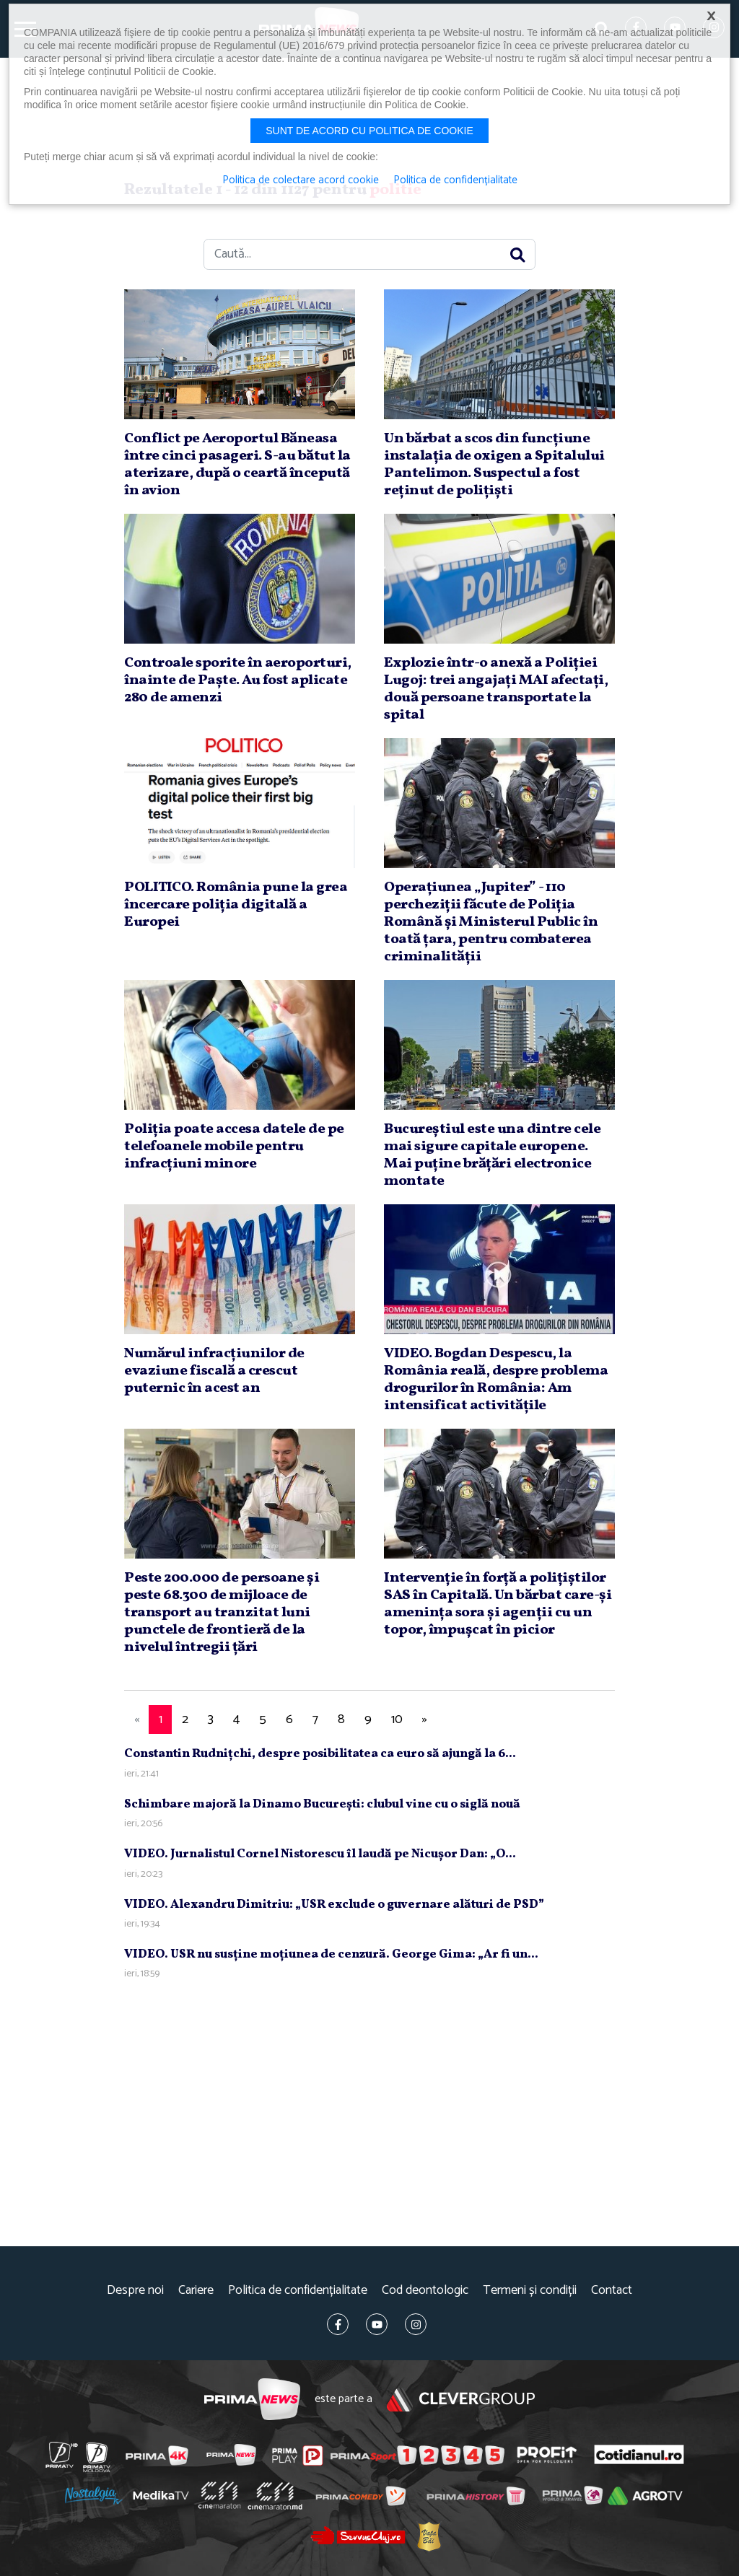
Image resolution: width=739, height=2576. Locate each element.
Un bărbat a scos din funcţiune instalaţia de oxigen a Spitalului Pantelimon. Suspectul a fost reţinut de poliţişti (494, 465)
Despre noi (135, 2290)
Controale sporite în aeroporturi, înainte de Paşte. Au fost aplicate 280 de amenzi (237, 680)
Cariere (196, 2290)
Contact (611, 2290)
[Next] (424, 1720)
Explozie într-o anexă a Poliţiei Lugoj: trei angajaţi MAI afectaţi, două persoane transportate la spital (496, 689)
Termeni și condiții (530, 2290)
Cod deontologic (425, 2290)
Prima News (252, 2399)
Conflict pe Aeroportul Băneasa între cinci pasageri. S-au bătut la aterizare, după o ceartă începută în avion (237, 465)
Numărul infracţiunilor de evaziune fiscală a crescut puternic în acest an (214, 1371)
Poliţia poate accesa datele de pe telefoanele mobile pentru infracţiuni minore (234, 1146)
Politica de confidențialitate (297, 2290)
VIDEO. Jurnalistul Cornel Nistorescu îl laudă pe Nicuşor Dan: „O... (320, 1854)
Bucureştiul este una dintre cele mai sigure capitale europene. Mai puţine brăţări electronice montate (492, 1155)
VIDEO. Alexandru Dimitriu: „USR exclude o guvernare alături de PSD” (334, 1904)
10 (397, 1719)
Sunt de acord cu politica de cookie (369, 130)
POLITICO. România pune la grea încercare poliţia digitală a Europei (235, 904)
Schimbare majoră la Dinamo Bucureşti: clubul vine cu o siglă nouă (322, 1804)
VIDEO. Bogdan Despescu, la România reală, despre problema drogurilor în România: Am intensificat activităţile (496, 1380)
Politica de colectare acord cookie (300, 180)
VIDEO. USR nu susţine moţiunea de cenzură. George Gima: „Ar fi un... (331, 1954)
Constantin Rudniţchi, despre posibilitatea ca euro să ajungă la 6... (320, 1753)
